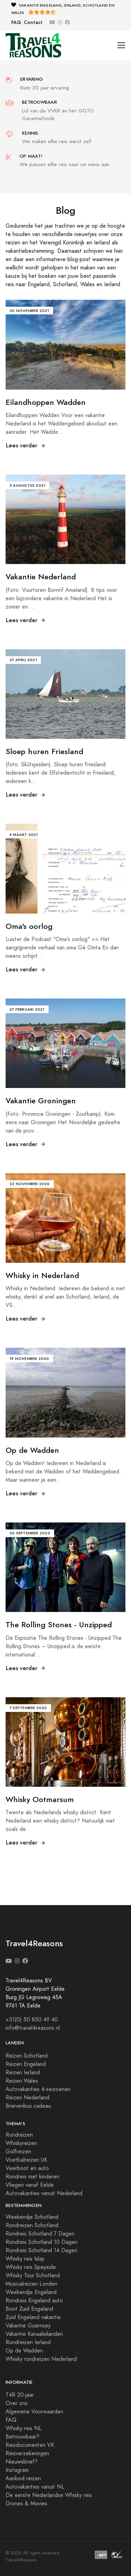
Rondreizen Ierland (28, 2342)
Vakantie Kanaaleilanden (34, 2334)
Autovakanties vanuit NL (35, 2487)
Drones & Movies (26, 2503)
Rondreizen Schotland (32, 2225)
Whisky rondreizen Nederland (41, 2359)
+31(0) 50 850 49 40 (32, 2019)
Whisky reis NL (24, 2428)
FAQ (16, 22)
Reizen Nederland (27, 2097)
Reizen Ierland (23, 2072)
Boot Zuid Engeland (29, 2309)
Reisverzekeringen (27, 2453)
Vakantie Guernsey (28, 2326)
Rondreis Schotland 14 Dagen (41, 2250)
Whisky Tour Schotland (33, 2275)
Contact (33, 22)
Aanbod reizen (23, 2478)
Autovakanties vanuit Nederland (44, 2193)
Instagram (17, 2470)
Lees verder (26, 445)
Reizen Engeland (26, 2064)
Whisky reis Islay (25, 2259)
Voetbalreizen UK (26, 2160)
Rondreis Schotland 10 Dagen (42, 2242)
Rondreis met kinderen (32, 2176)
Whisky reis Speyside (31, 2267)
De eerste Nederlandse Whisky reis (49, 2495)
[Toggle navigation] (121, 45)
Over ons (17, 2403)
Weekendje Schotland (32, 2217)
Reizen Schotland (27, 2056)
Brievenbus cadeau (28, 2106)
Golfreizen (18, 2151)
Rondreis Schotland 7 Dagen (40, 2234)
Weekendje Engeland (31, 2292)
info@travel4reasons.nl (33, 2028)
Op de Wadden (24, 2351)
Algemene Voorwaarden (34, 2412)
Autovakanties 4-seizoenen (38, 2089)
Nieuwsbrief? (22, 2462)
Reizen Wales (22, 2081)
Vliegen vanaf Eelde (30, 2185)
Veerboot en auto (27, 2168)
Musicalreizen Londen (31, 2284)
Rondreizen (19, 2135)
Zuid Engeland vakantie (33, 2317)
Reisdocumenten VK (30, 2445)
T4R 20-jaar (20, 2395)
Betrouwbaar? (22, 2437)
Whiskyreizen (21, 2143)
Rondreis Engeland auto (34, 2300)
